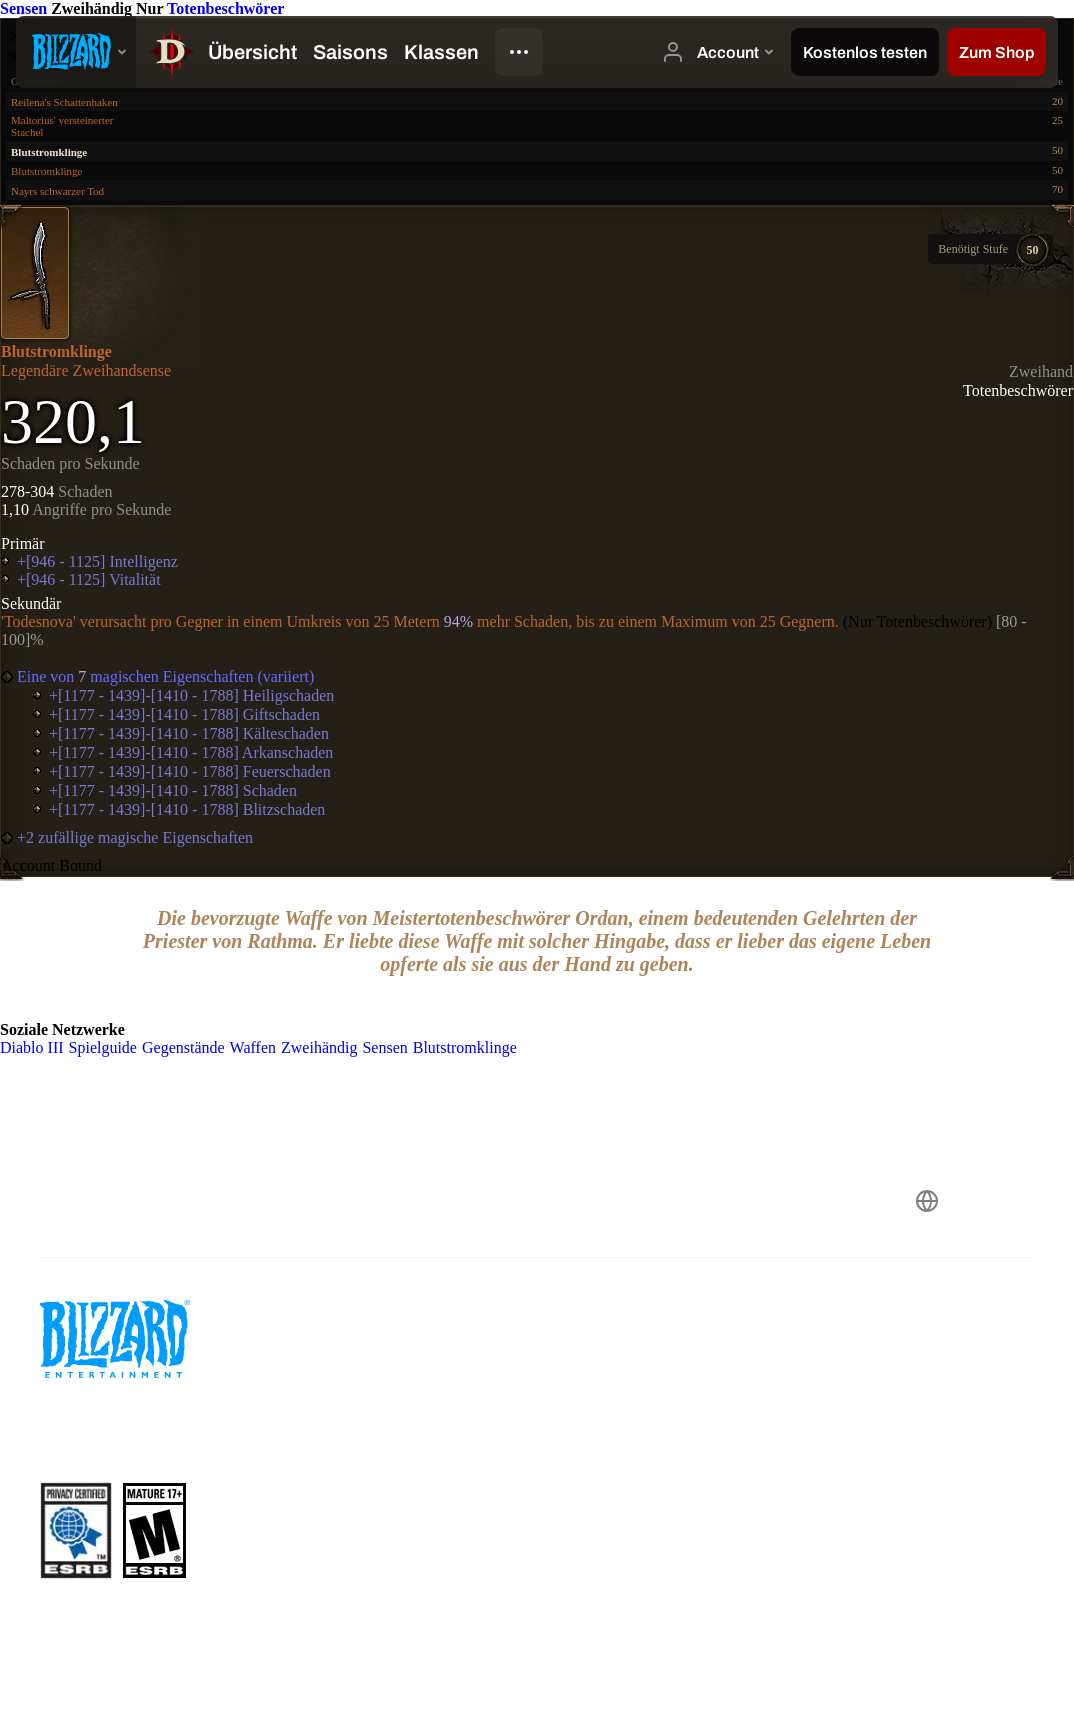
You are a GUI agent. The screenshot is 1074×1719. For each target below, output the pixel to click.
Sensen (25, 8)
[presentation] (76, 52)
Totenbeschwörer (225, 8)
